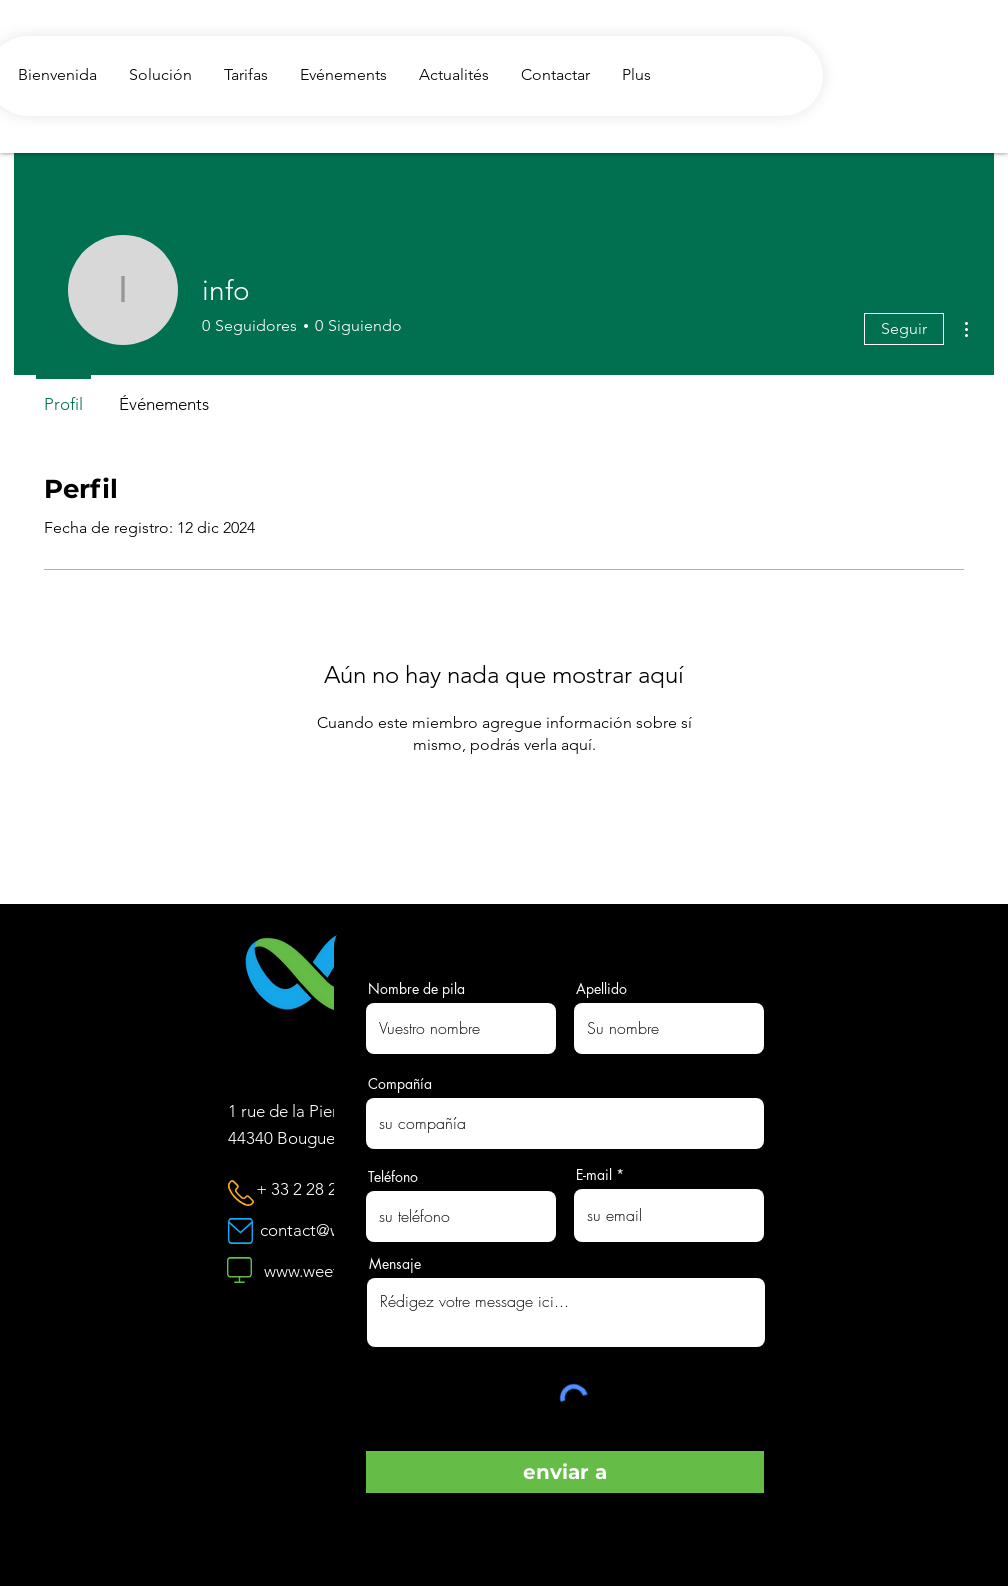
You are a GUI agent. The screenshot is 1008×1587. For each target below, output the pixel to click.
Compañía (400, 1084)
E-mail (594, 1175)
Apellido (601, 989)
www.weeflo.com (326, 1271)
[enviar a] (565, 1472)
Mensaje (395, 1264)
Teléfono (393, 1177)
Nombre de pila (416, 989)
